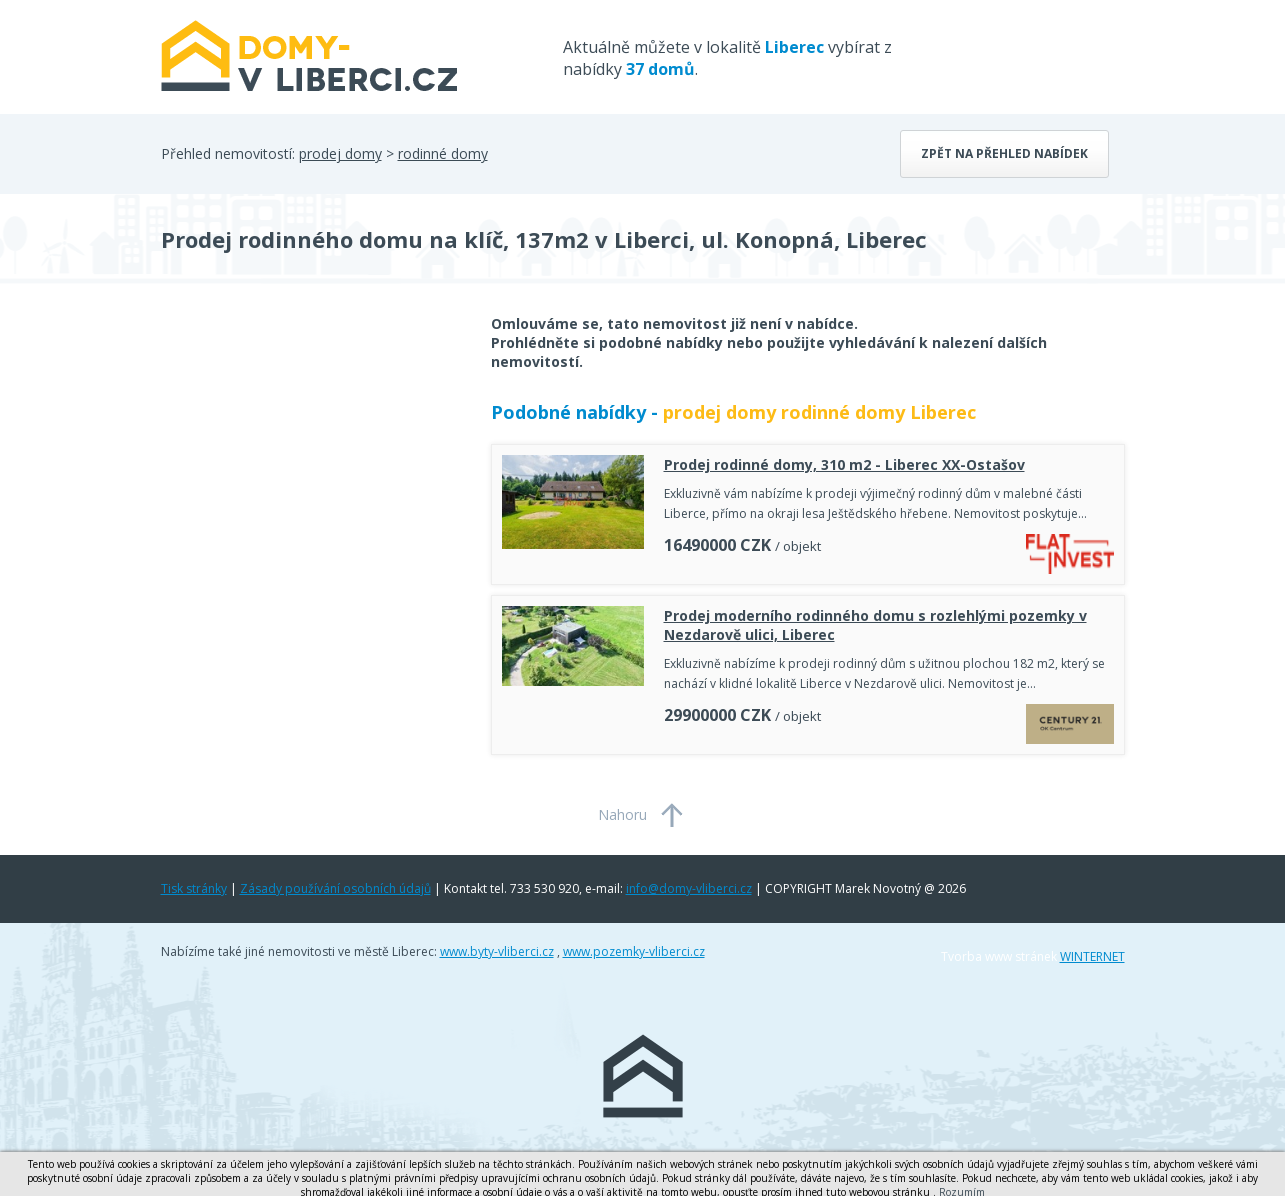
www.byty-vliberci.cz (497, 951)
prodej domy (340, 153)
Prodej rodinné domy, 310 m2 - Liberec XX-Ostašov (844, 464)
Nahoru (622, 814)
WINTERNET (1092, 956)
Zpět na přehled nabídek (1004, 153)
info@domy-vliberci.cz (689, 888)
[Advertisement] (311, 474)
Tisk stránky (194, 888)
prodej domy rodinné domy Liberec (819, 412)
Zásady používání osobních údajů (335, 888)
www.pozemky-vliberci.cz (634, 951)
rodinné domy (443, 153)
